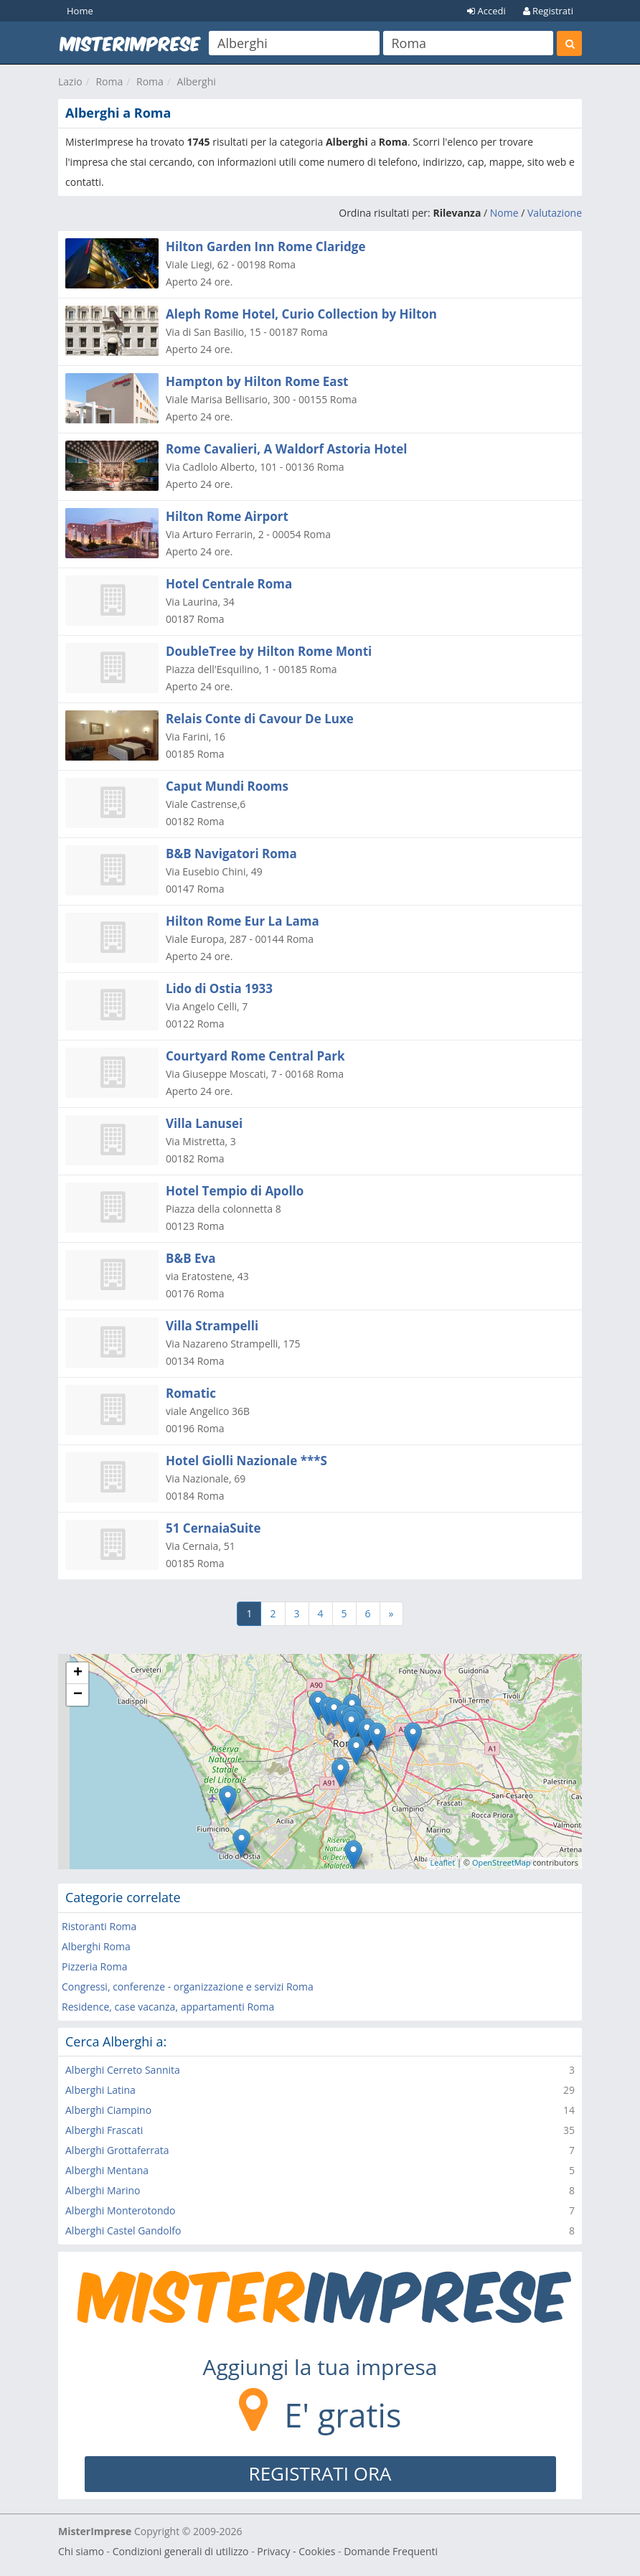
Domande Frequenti (391, 2551)
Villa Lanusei (204, 1123)
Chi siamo (81, 2551)
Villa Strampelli (212, 1325)
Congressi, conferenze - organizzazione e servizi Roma (188, 1986)
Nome (504, 213)
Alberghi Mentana (107, 2170)
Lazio (70, 81)
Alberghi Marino (103, 2190)
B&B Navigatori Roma (231, 853)
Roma (109, 81)
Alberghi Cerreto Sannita (122, 2070)
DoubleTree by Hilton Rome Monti (269, 651)
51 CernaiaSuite (213, 1528)
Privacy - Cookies (296, 2551)
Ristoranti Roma (99, 1926)
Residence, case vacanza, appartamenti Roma (168, 2006)
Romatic (191, 1393)
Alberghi (196, 81)
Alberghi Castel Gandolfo (123, 2230)
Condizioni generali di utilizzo (181, 2551)
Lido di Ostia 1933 (219, 988)
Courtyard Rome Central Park (255, 1056)
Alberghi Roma (96, 1946)
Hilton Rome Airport (227, 516)
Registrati (548, 10)
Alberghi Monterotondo (120, 2210)
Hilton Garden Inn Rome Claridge (265, 246)
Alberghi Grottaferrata (117, 2150)
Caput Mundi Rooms (227, 786)
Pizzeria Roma (94, 1966)
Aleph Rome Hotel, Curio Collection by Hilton (301, 314)
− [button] (78, 1695)
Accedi (486, 10)
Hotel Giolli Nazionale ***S (246, 1460)
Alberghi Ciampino (108, 2110)
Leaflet (443, 1862)
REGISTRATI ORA (320, 2473)
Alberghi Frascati (104, 2130)
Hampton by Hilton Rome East (257, 381)
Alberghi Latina (100, 2090)
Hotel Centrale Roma (229, 583)
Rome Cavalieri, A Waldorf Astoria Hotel (286, 449)
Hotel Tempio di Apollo (234, 1191)
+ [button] (78, 1673)
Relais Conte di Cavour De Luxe (260, 718)
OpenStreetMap (501, 1862)
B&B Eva (190, 1258)
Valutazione (554, 213)
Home (80, 10)
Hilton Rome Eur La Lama (242, 921)
